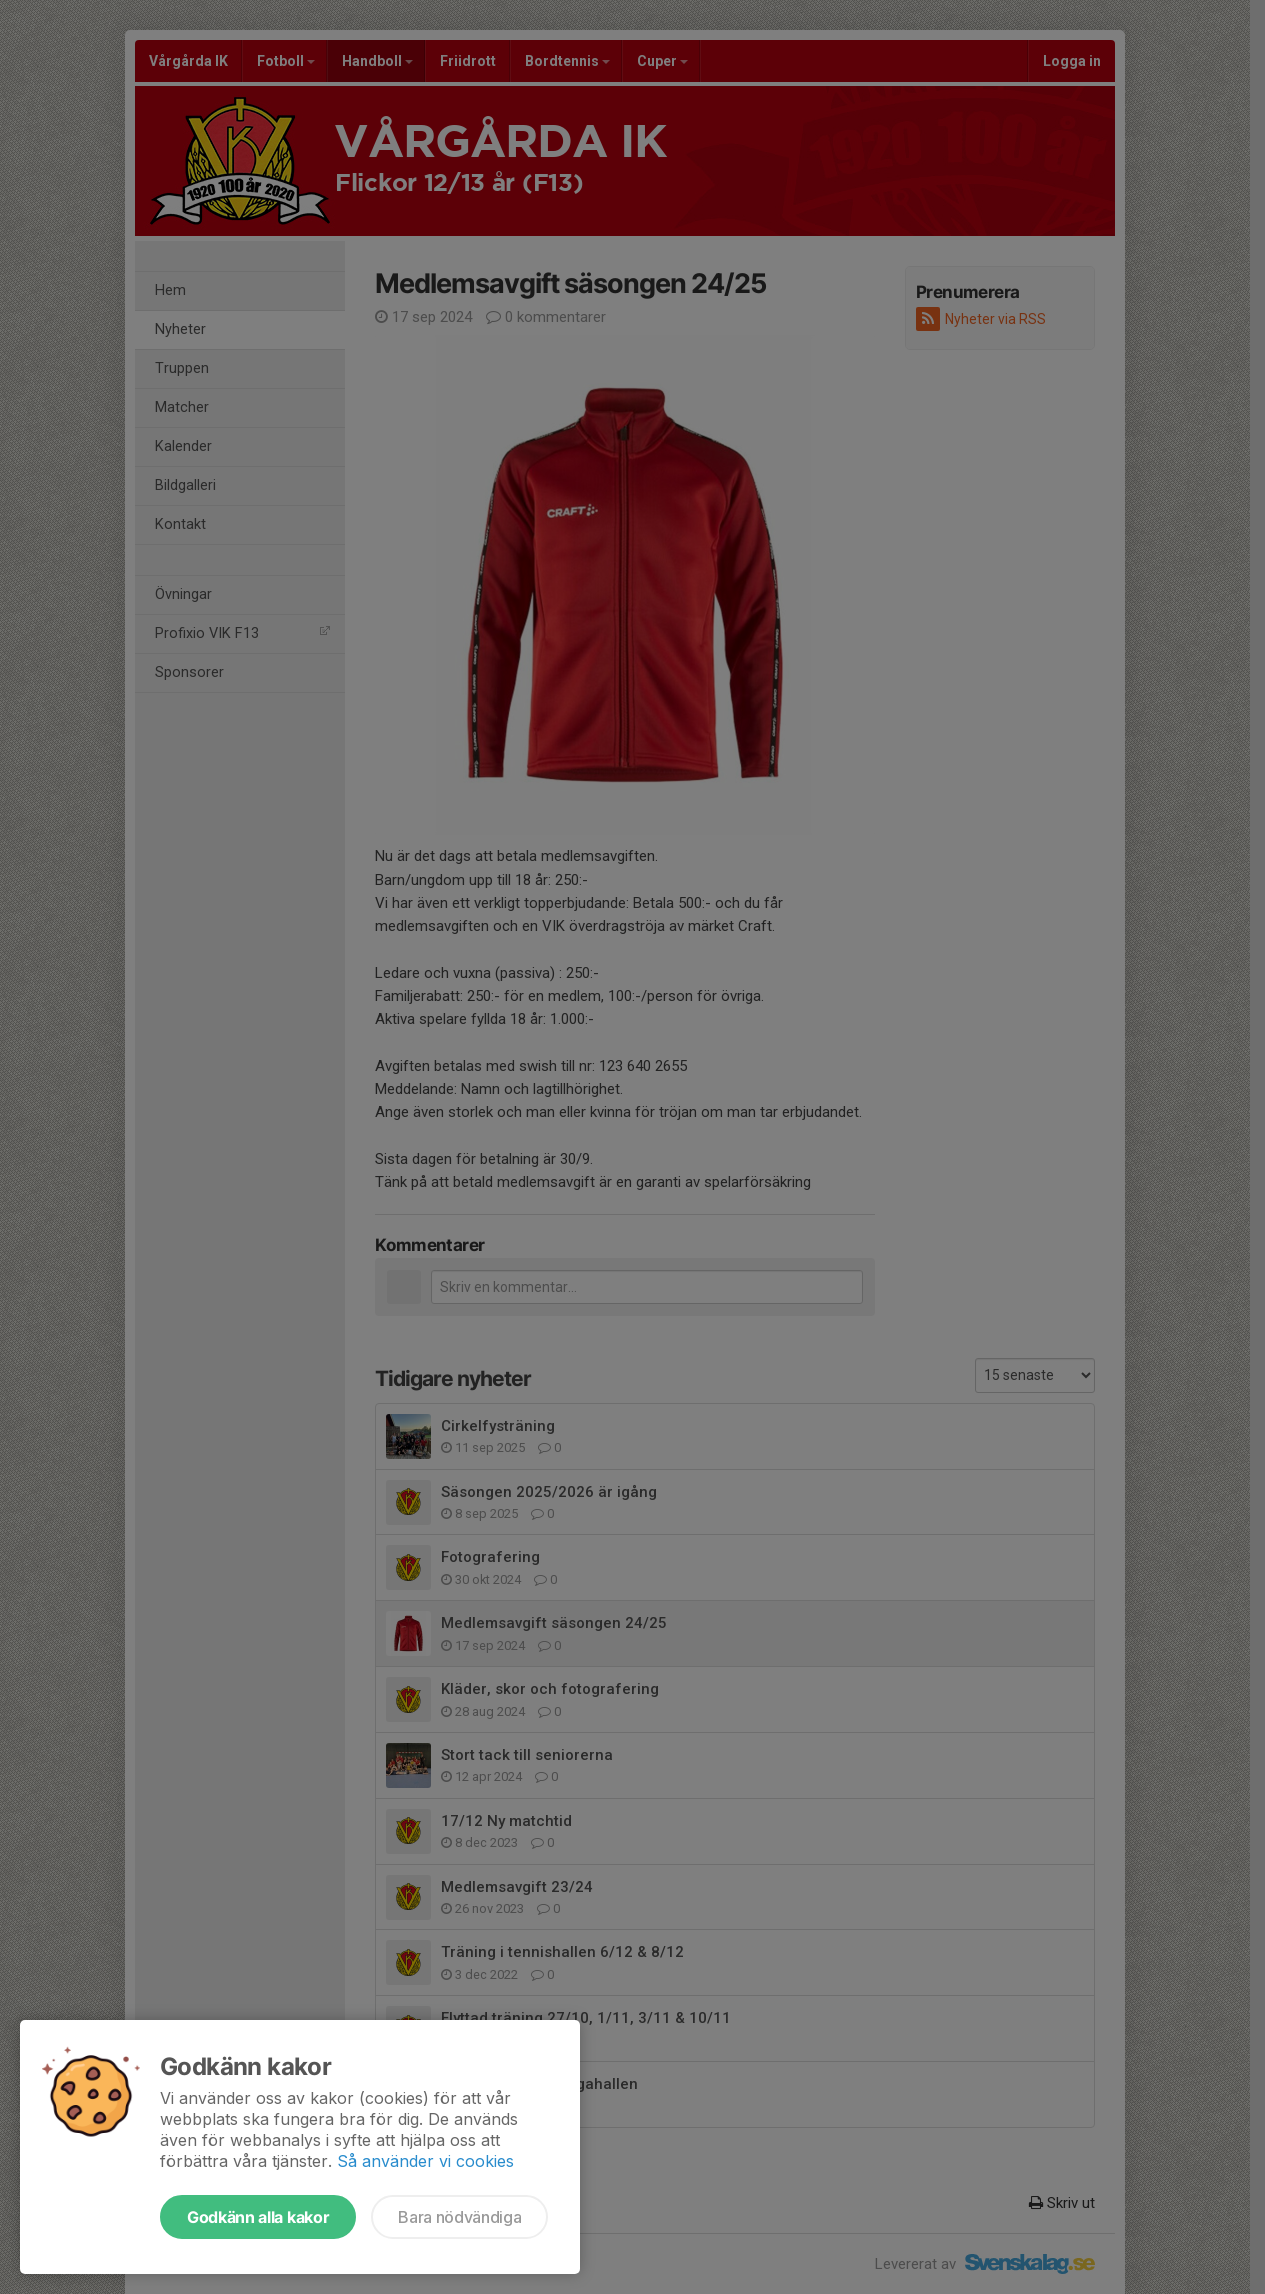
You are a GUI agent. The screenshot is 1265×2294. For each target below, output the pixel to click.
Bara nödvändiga (459, 2217)
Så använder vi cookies (425, 2161)
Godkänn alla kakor (258, 2217)
